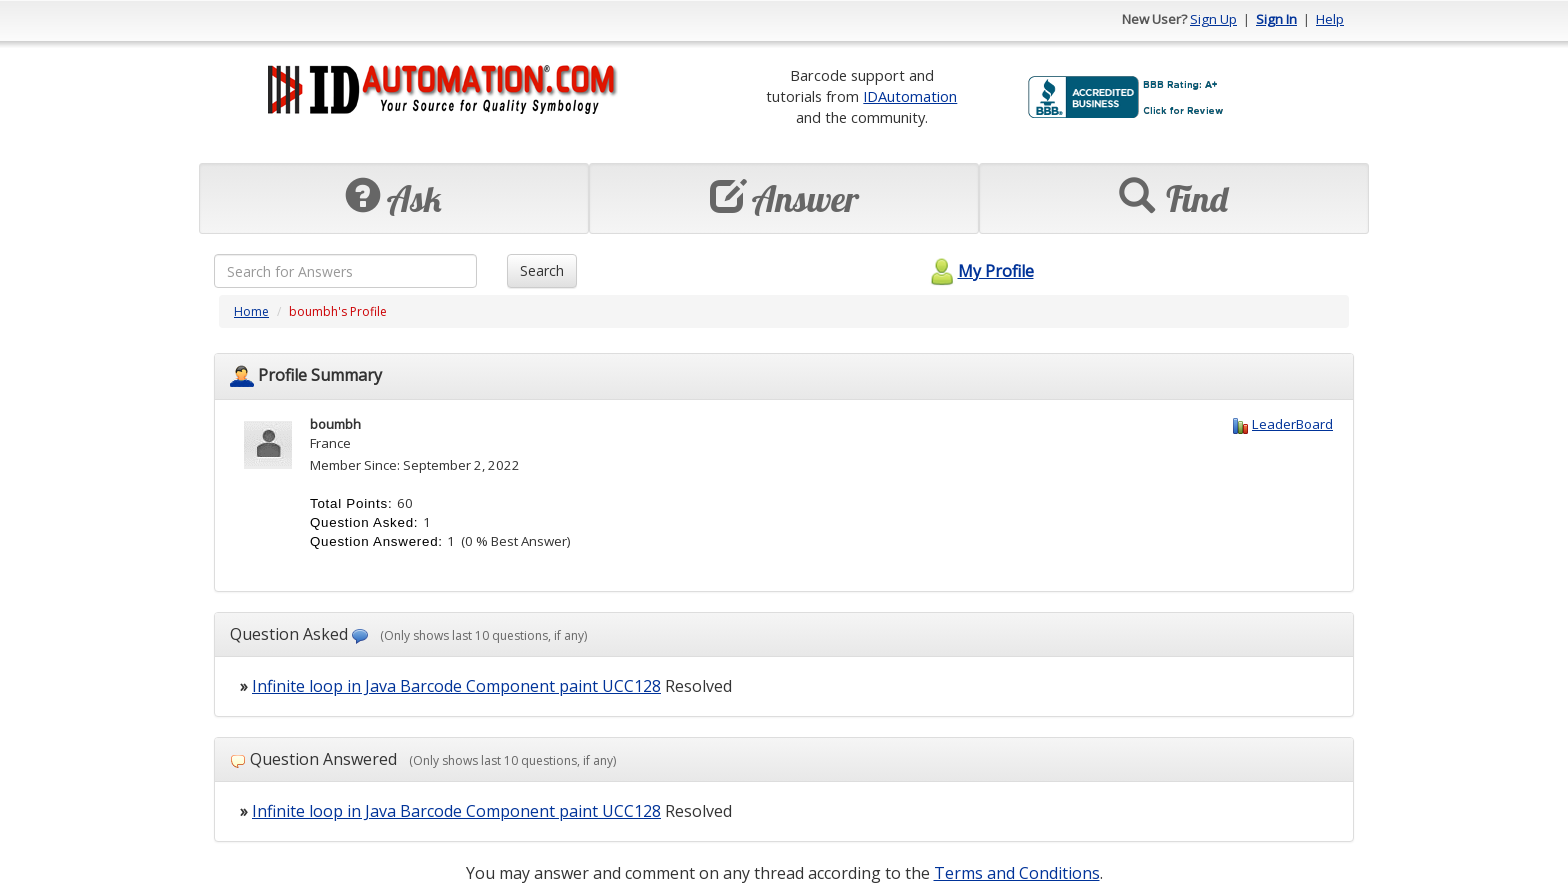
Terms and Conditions (1017, 873)
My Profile (979, 271)
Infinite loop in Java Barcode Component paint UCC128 (456, 686)
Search (542, 270)
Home (251, 311)
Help (1330, 19)
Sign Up (1213, 19)
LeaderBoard (1292, 424)
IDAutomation (910, 96)
